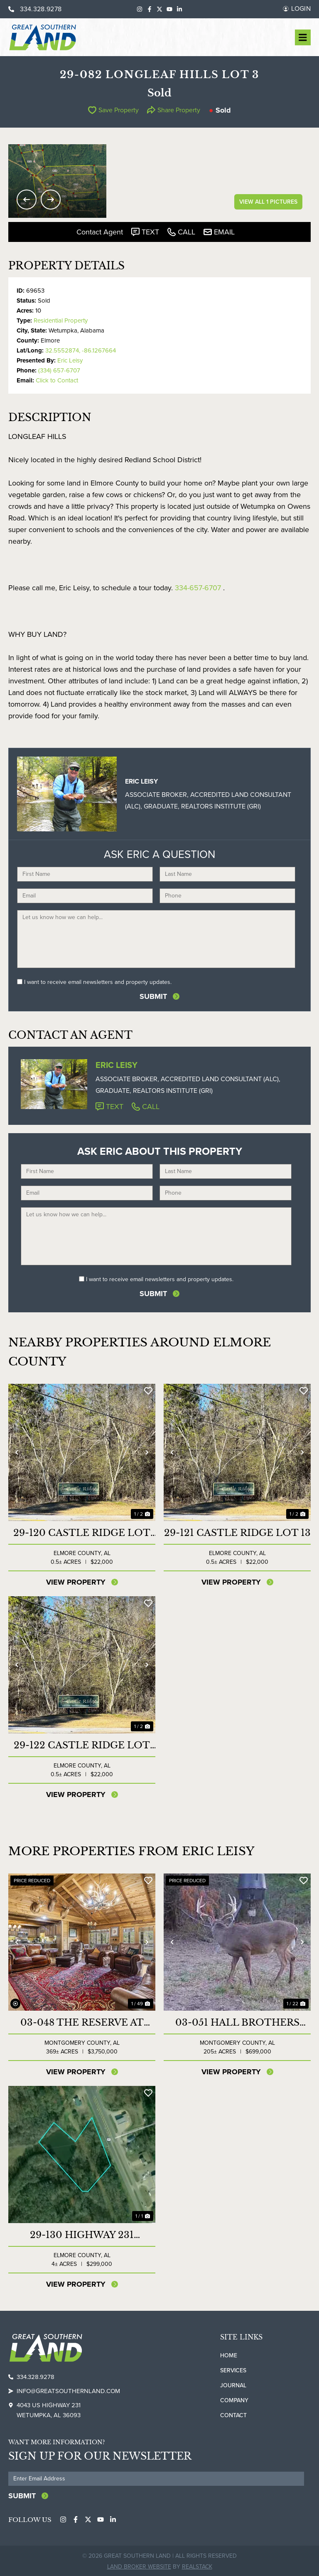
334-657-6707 (198, 587)
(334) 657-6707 (59, 370)
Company (234, 2399)
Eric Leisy (70, 360)
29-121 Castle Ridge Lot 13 (237, 1532)
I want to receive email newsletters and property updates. (98, 982)
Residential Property (61, 320)
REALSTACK (197, 2565)
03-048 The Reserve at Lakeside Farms (82, 2022)
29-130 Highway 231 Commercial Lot (82, 2234)
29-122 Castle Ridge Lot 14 (82, 1744)
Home (228, 2354)
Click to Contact (57, 380)
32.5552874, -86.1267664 (80, 350)
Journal (233, 2384)
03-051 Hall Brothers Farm (237, 2022)
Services (233, 2369)
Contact (233, 2414)
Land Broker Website (139, 2565)
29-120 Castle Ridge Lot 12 (81, 1532)
